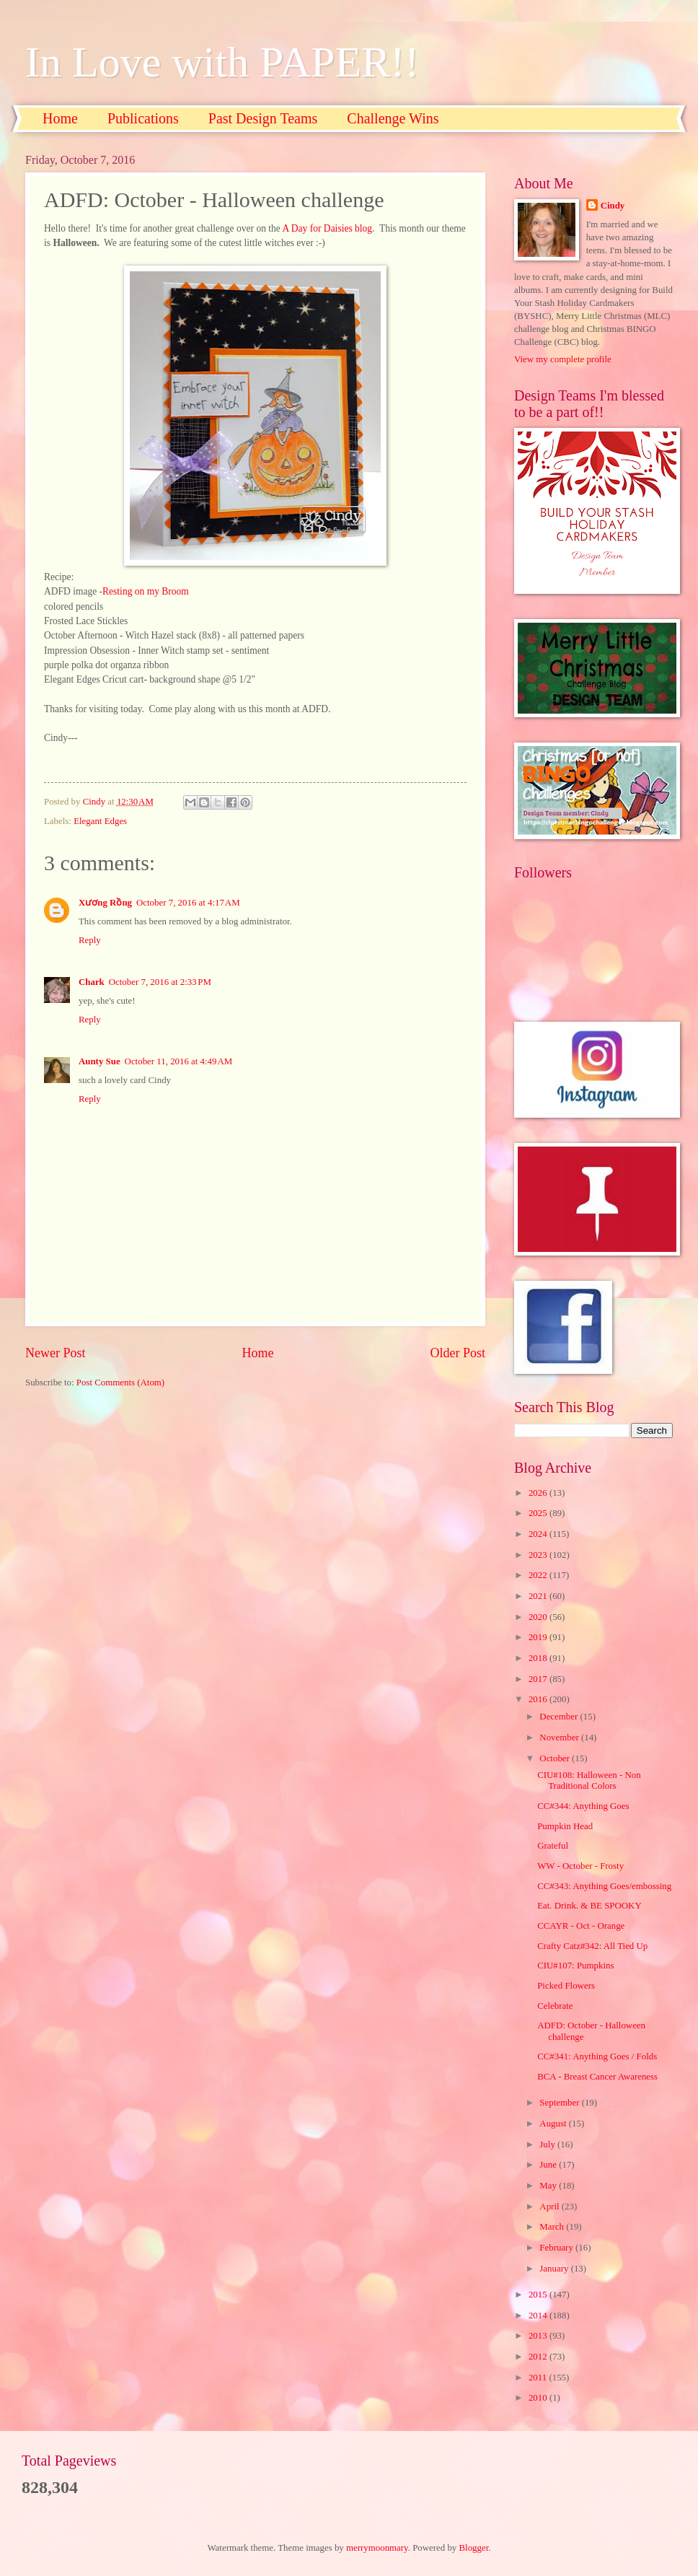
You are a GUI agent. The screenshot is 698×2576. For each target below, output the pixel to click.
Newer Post (55, 1353)
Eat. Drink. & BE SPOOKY (589, 1906)
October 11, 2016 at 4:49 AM (179, 1061)
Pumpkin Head (565, 1826)
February (557, 2248)
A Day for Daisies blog (327, 228)
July (548, 2144)
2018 (539, 1658)
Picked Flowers (566, 1986)
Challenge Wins (392, 118)
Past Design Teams (263, 118)
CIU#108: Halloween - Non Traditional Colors (588, 1780)
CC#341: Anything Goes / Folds (597, 2056)
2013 (539, 2336)
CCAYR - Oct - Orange (580, 1926)
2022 (539, 1575)
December (559, 1717)
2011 (539, 2378)
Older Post (457, 1353)
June (549, 2165)
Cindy (613, 206)
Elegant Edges (100, 821)
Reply (90, 940)
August (553, 2124)
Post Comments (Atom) (120, 1382)
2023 (539, 1555)
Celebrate (555, 2006)
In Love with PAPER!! (222, 62)
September (560, 2103)
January (554, 2269)
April (550, 2207)
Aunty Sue (99, 1061)
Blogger (474, 2548)
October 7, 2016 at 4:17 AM (188, 903)
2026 (539, 1493)
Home (60, 118)
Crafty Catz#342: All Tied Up (592, 1946)
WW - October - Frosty (580, 1866)
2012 (539, 2357)
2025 (539, 1513)
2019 (539, 1637)
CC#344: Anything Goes (583, 1806)
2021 (539, 1596)
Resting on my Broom (145, 591)
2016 (539, 1699)
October (555, 1758)
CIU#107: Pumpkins (575, 1966)
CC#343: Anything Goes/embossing (604, 1886)
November (560, 1737)
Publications (143, 118)
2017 (539, 1679)
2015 (539, 2295)
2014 (539, 2315)
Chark (92, 982)
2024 (539, 1534)
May (549, 2186)
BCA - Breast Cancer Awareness (597, 2077)
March (552, 2227)
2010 (539, 2398)
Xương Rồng (105, 903)
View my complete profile (562, 359)
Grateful (552, 1846)
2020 (539, 1617)
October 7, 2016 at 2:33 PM (160, 982)
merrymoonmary (377, 2548)
